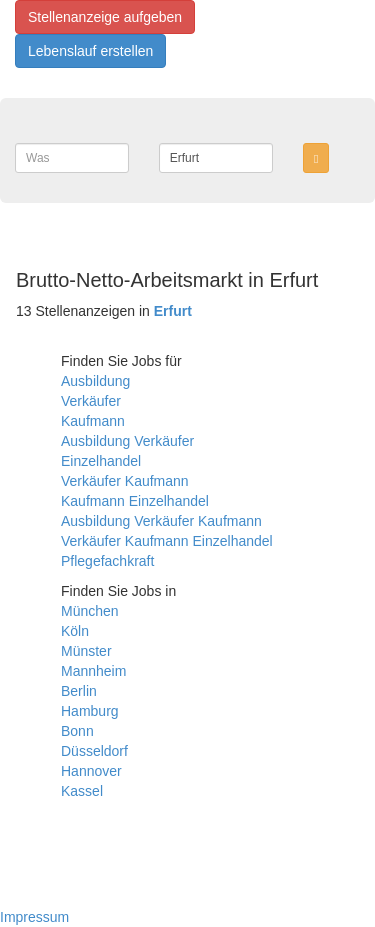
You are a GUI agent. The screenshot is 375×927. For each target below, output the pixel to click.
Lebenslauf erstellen (90, 51)
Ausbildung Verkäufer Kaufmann (161, 521)
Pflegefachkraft (107, 561)
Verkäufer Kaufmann (125, 481)
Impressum (34, 917)
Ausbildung (95, 381)
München (90, 611)
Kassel (82, 791)
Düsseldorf (94, 751)
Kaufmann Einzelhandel (135, 501)
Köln (75, 631)
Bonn (77, 731)
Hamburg (90, 711)
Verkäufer (91, 401)
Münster (86, 651)
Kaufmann (93, 421)
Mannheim (93, 671)
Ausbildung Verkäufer (127, 441)
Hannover (91, 771)
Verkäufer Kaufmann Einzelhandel (167, 541)
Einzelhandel (101, 461)
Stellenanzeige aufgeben (105, 17)
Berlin (79, 691)
